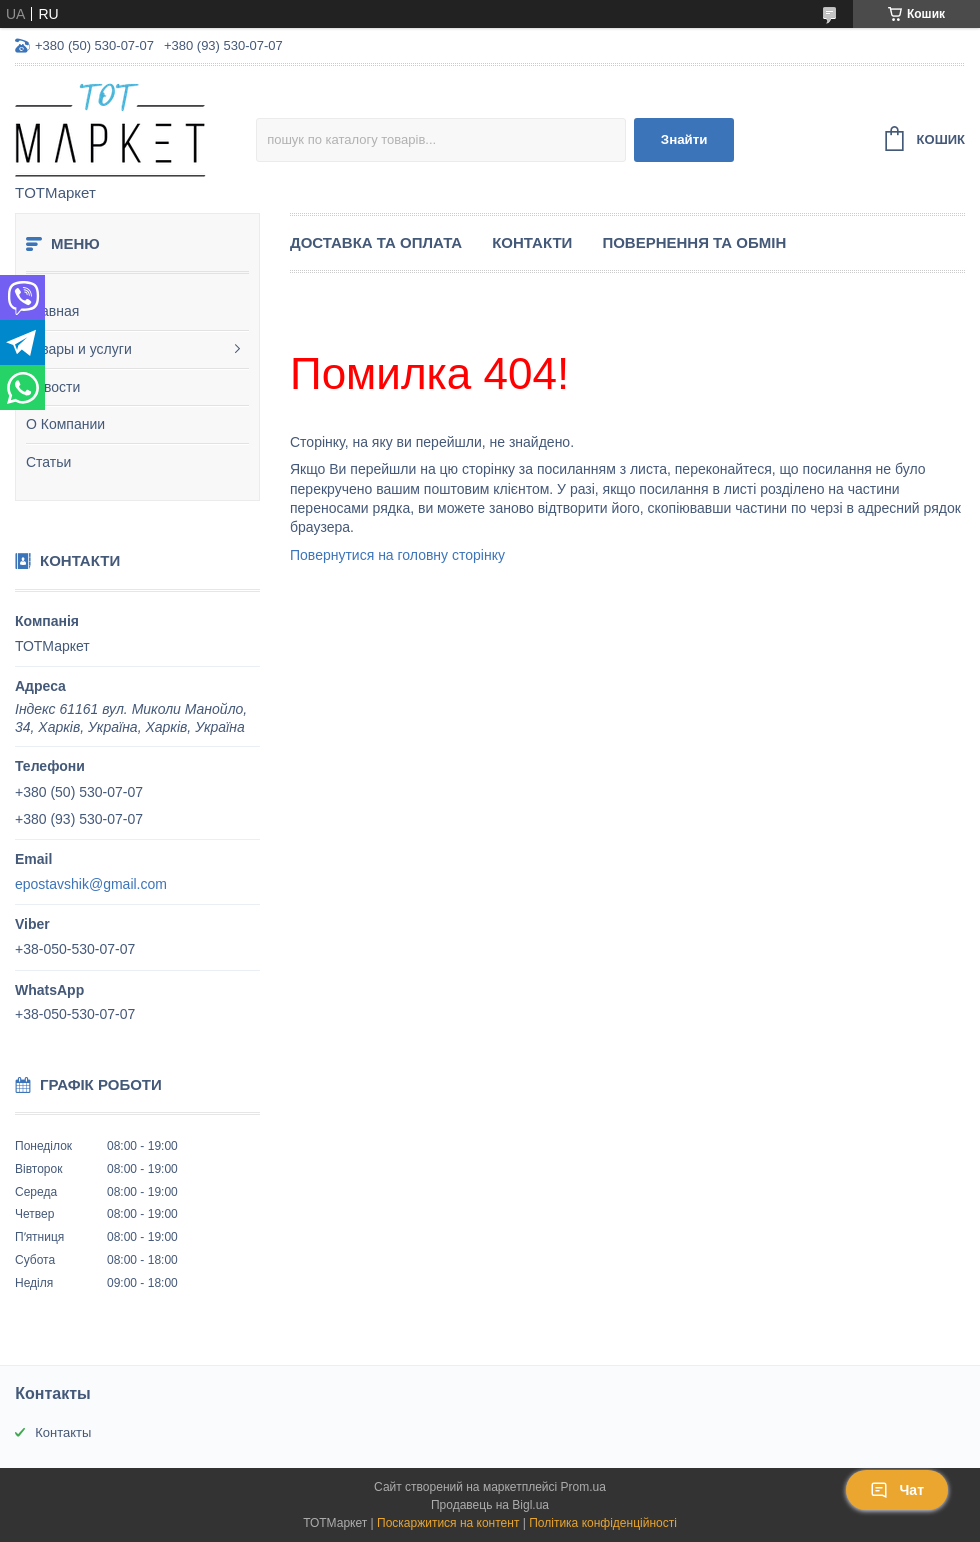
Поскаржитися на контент (448, 1523)
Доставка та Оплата (376, 242)
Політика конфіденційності (603, 1523)
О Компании (65, 424)
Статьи (48, 462)
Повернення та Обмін (694, 242)
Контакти (532, 242)
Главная (52, 311)
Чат (897, 1490)
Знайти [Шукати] (684, 139)
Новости (53, 387)
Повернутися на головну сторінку (397, 555)
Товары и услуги (79, 349)
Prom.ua (583, 1487)
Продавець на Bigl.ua (490, 1505)
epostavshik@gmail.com (91, 884)
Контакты (63, 1432)
